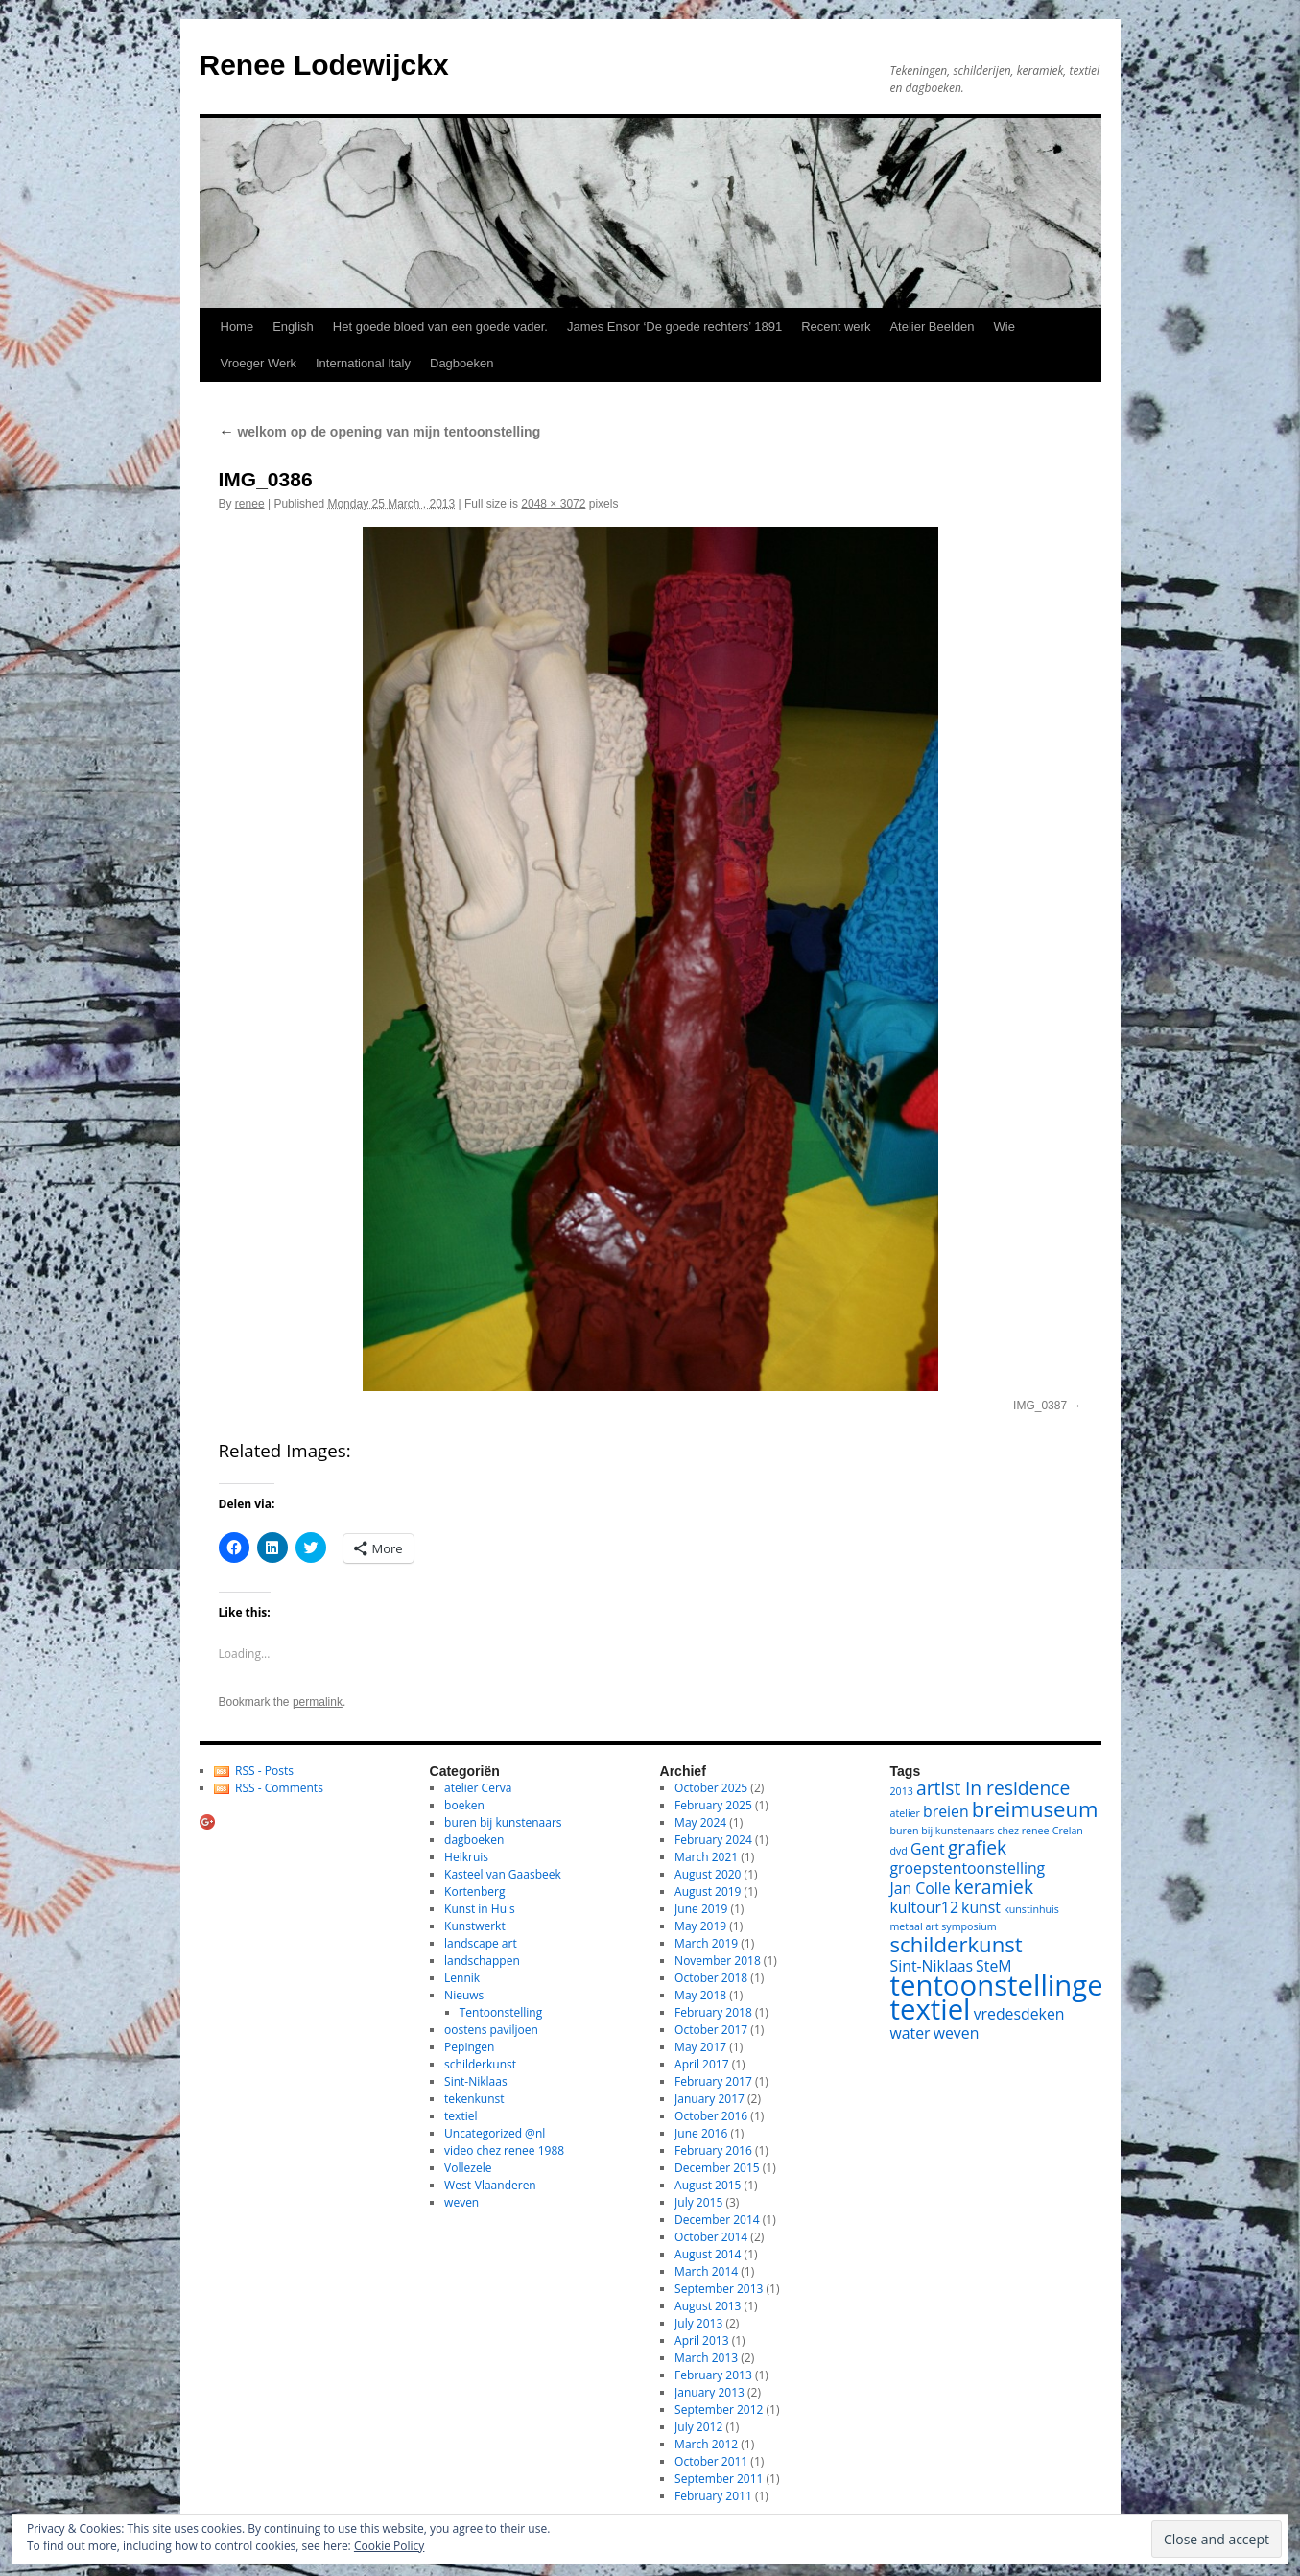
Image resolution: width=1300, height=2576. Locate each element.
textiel (460, 2116)
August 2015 (707, 2185)
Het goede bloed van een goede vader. (440, 326)
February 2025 (713, 1805)
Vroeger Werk (258, 363)
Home (237, 326)
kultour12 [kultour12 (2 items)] (924, 1907)
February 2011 (713, 2496)
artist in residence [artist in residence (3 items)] (993, 1788)
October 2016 (710, 2116)
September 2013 (718, 2289)
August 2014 (707, 2254)
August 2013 (707, 2306)
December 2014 (717, 2219)
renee (250, 503)
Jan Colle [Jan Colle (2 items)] (920, 1888)
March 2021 (706, 1857)
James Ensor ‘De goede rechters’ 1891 (674, 326)
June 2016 (700, 2133)
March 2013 (706, 2358)
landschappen (482, 1960)
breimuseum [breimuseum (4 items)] (1035, 1808)
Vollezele (467, 2168)
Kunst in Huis (479, 1909)
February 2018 (713, 2012)
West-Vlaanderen (490, 2185)
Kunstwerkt (475, 1926)
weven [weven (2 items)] (957, 2033)
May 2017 (700, 2047)
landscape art (480, 1943)
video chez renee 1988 (504, 2150)
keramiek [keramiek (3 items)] (993, 1887)
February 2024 (713, 1840)
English (293, 326)
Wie (1004, 326)
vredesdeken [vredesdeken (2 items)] (1019, 2013)
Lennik (462, 1978)
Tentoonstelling (501, 2012)
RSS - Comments (279, 1788)
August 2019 (707, 1891)
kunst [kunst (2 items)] (981, 1907)
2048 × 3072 (553, 503)
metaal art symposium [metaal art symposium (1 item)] (943, 1926)
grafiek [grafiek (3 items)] (977, 1847)
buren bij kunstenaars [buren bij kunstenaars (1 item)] (942, 1830)
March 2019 (706, 1943)
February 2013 (713, 2375)
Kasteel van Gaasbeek (502, 1874)
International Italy (363, 363)
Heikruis (466, 1857)
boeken (464, 1805)
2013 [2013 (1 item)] (901, 1791)
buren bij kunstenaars (502, 1822)
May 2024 (700, 1822)
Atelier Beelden (931, 326)
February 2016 (713, 2150)
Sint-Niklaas (476, 2081)
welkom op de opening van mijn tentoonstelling (380, 431)
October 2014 (710, 2237)
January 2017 (709, 2099)
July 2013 (698, 2323)
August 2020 (707, 1874)
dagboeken (474, 1840)
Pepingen (469, 2047)
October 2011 (710, 2461)
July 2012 (698, 2427)
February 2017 (713, 2081)
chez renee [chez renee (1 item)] (1023, 1830)
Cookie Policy (389, 2546)
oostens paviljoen (491, 2029)
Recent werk (835, 326)
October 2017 (710, 2029)
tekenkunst (474, 2099)
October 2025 (710, 1788)
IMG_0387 (1040, 1405)
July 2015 (698, 2202)
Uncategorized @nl (494, 2133)
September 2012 (718, 2409)
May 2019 (700, 1926)
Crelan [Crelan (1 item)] (1067, 1830)
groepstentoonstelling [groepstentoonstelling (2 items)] (968, 1868)
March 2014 (706, 2271)
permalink (318, 1702)
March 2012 (706, 2444)
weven (461, 2202)
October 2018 (710, 1978)
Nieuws (464, 1995)
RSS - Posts (264, 1770)
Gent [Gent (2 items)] (927, 1848)
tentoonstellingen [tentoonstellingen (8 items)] (1005, 1985)
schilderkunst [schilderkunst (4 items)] (956, 1943)
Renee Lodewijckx (324, 65)
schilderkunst (480, 2064)
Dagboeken (462, 363)
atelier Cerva (477, 1788)
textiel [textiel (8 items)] (930, 2009)
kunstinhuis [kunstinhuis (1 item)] (1031, 1909)
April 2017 (701, 2064)
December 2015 (717, 2168)
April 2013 (701, 2340)
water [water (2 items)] (910, 2033)
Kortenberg (474, 1891)
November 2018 (717, 1960)
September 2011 (718, 2478)
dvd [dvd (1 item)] (899, 1850)
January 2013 (709, 2392)
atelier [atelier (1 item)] (905, 1813)
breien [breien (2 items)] (946, 1811)
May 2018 (700, 1995)
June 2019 (700, 1909)
